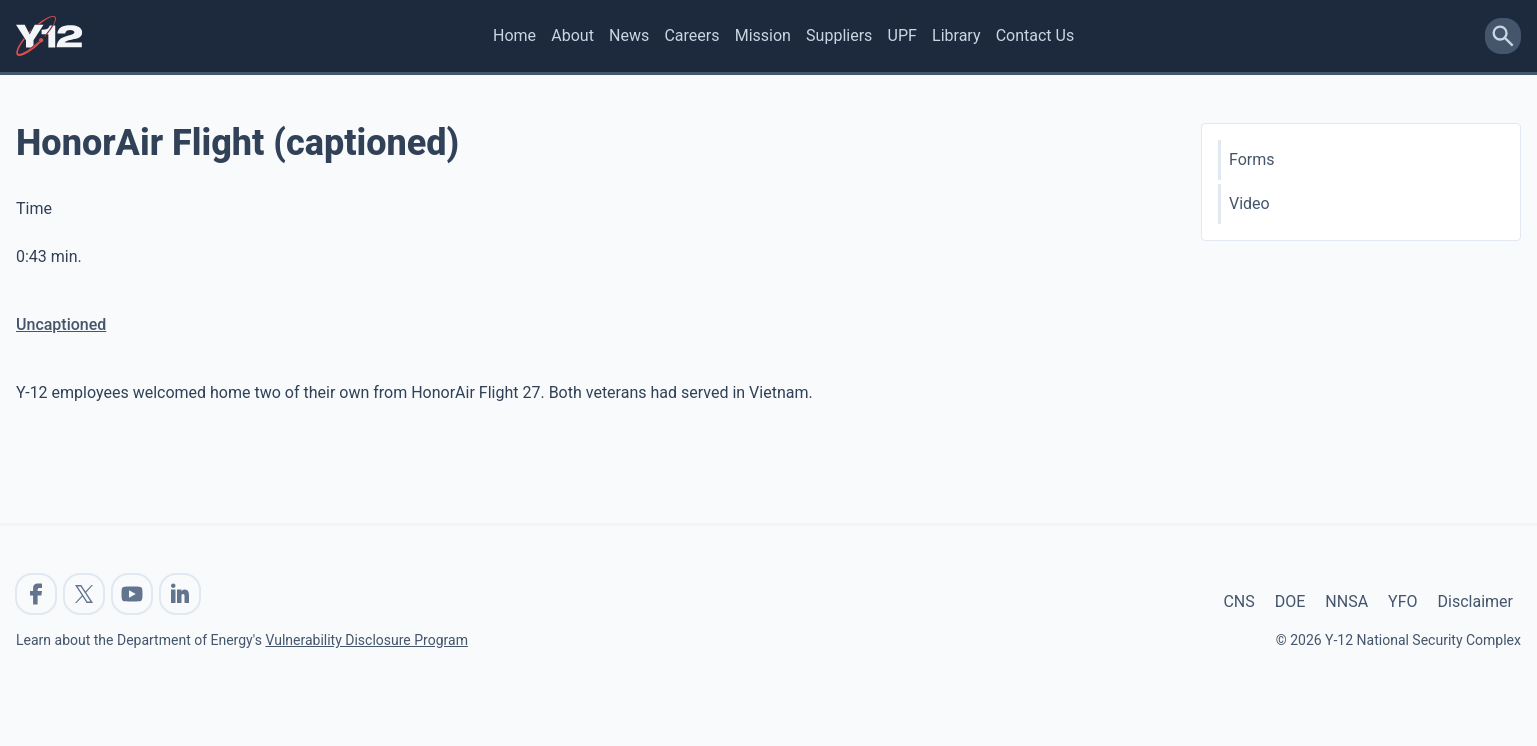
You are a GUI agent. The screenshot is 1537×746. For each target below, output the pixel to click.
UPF (902, 35)
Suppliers (839, 35)
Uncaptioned (61, 324)
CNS (1238, 601)
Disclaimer (1475, 601)
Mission (763, 35)
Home (514, 35)
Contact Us (1035, 35)
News (629, 35)
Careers (691, 35)
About (572, 35)
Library (956, 35)
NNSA (1346, 601)
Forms (1252, 159)
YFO (1402, 601)
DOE (1290, 601)
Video (1249, 203)
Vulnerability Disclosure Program (366, 640)
